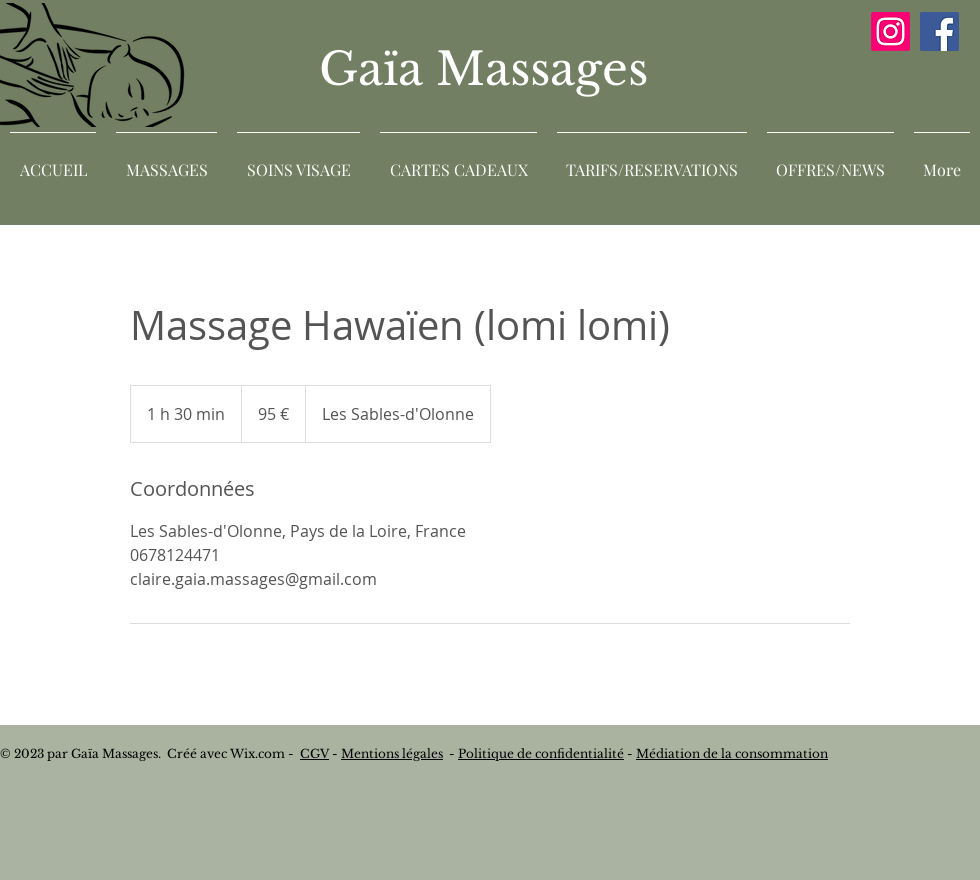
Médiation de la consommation (732, 753)
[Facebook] (939, 31)
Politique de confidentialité (541, 753)
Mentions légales (392, 753)
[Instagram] (890, 31)
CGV (314, 753)
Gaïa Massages (490, 69)
